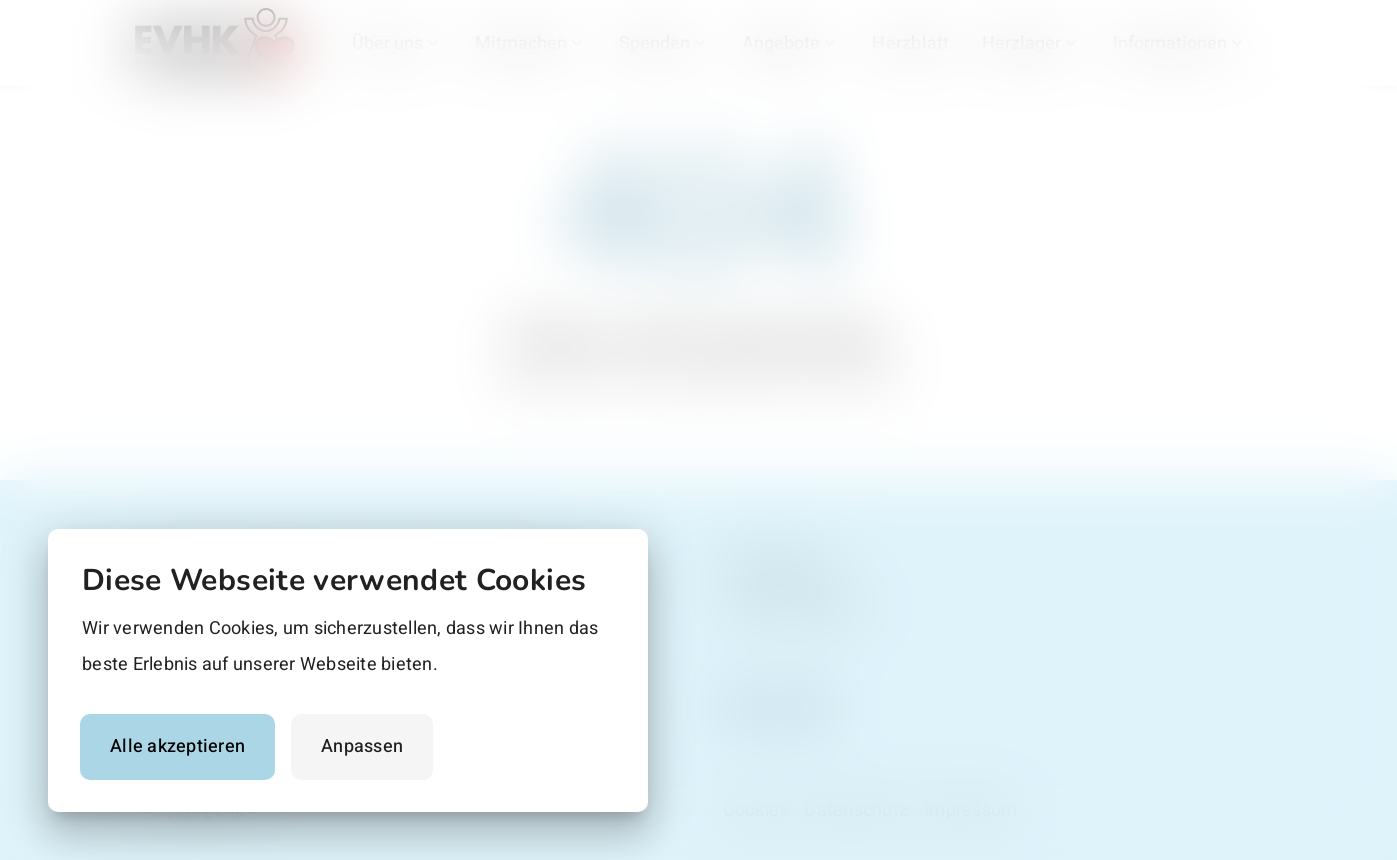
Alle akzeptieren (177, 746)
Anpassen (362, 746)
